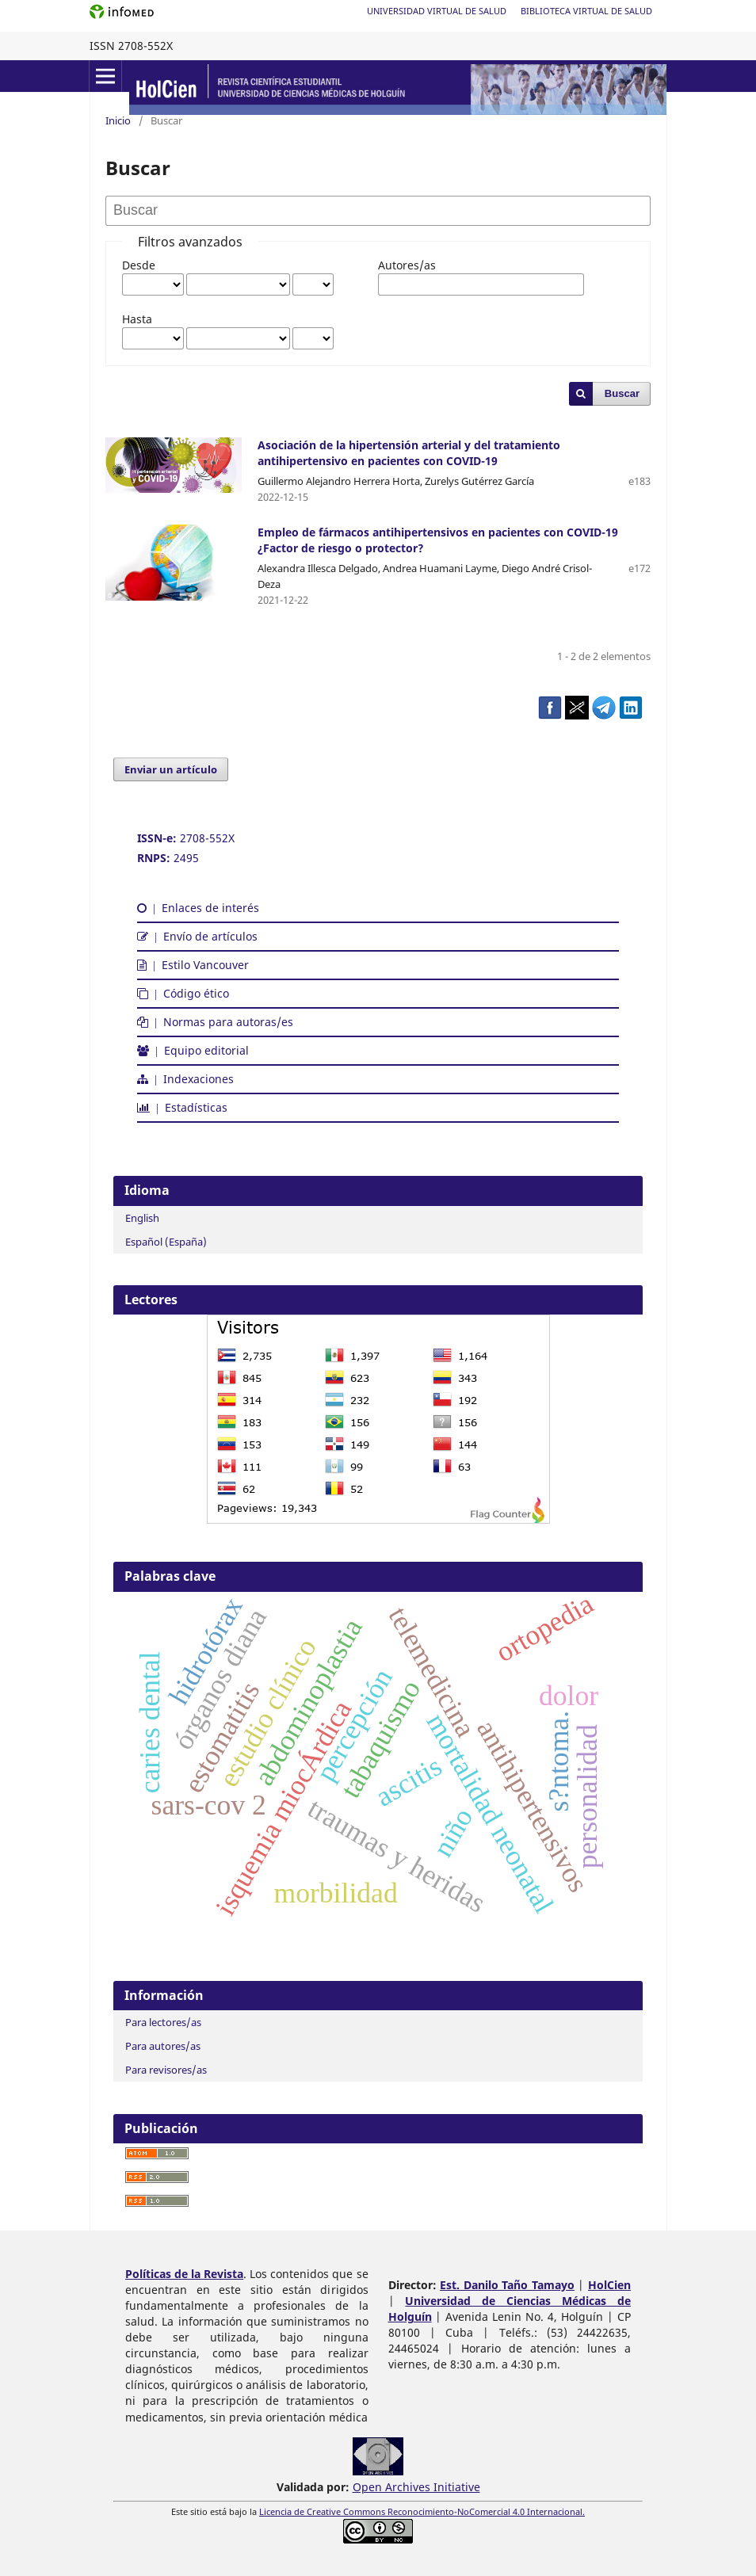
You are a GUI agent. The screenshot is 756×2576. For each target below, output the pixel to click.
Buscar (622, 393)
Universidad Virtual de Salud (436, 11)
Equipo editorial (193, 1050)
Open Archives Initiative (416, 2486)
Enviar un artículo (170, 769)
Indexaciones (185, 1078)
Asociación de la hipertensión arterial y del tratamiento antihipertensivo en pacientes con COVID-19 (409, 452)
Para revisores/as (166, 2070)
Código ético (183, 993)
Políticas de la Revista (184, 2273)
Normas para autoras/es (215, 1021)
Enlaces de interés (198, 907)
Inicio (118, 120)
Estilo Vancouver (193, 964)
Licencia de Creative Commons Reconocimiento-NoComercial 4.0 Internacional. (422, 2511)
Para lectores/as (163, 2022)
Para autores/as (162, 2046)
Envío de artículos (197, 936)
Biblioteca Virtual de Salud (586, 11)
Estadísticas (182, 1107)
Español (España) (166, 1242)
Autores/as (407, 265)
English (142, 1218)
